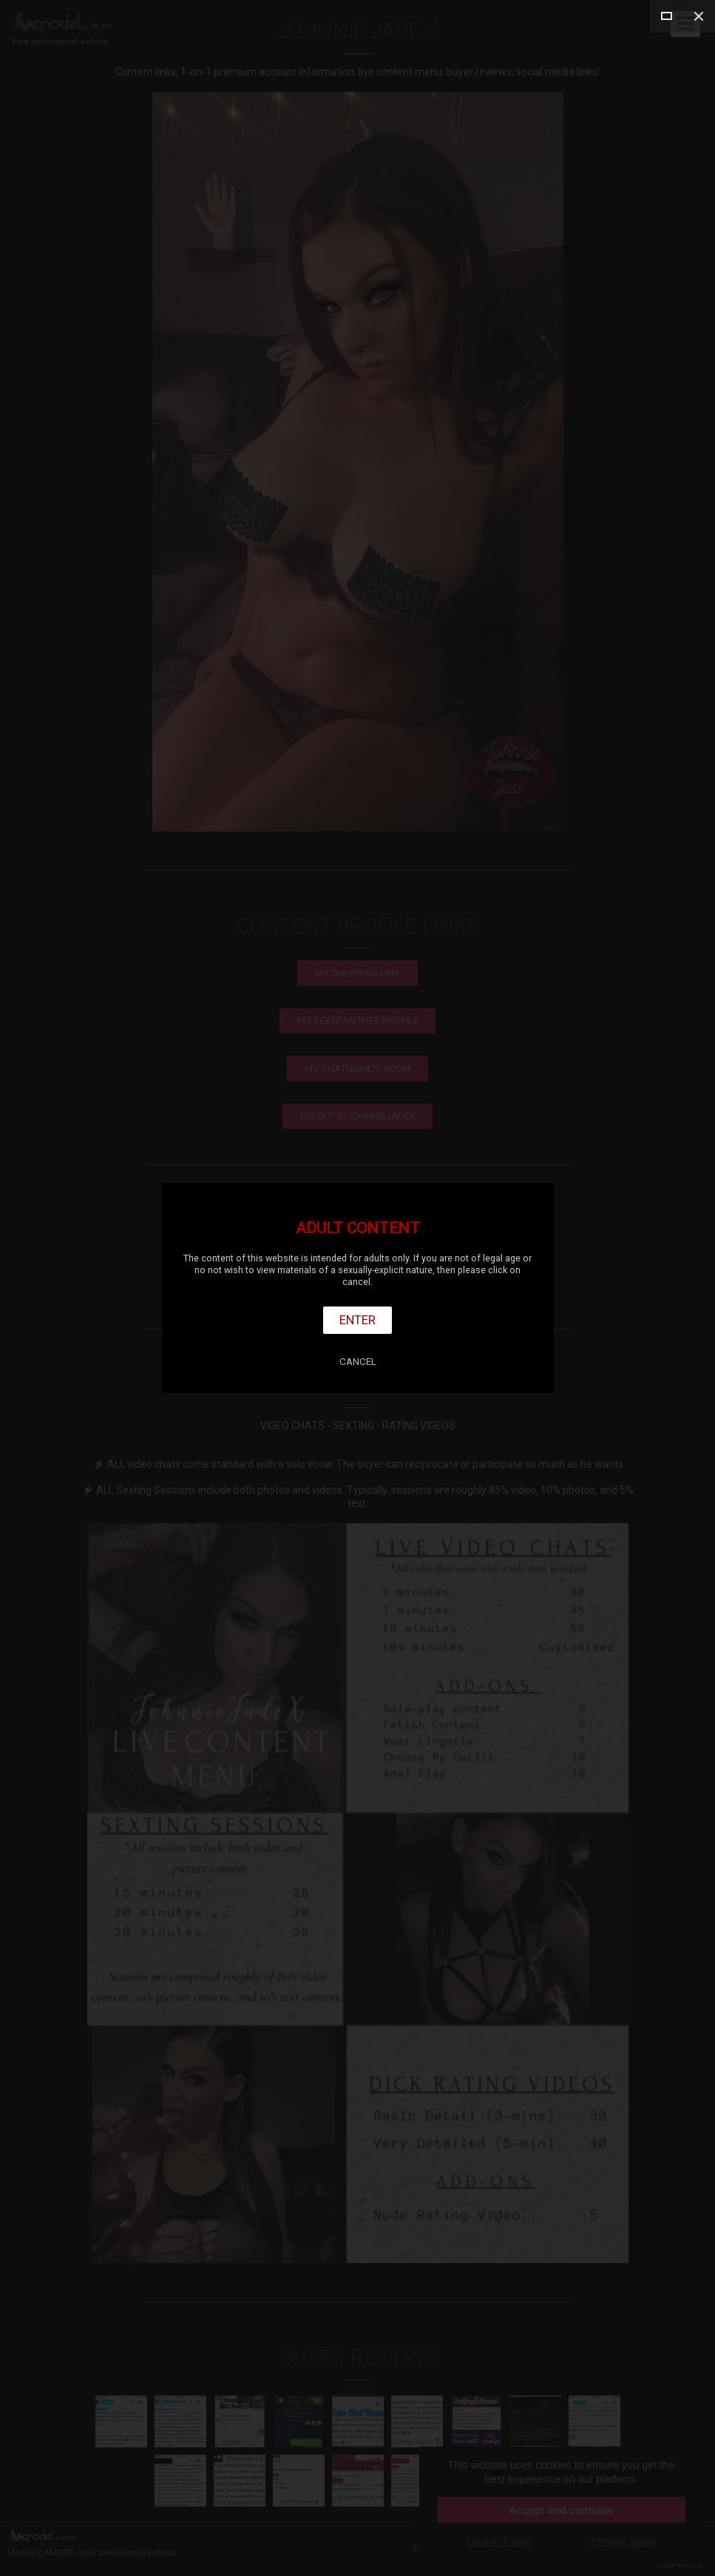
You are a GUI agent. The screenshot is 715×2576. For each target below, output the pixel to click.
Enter (357, 1319)
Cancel (357, 1361)
